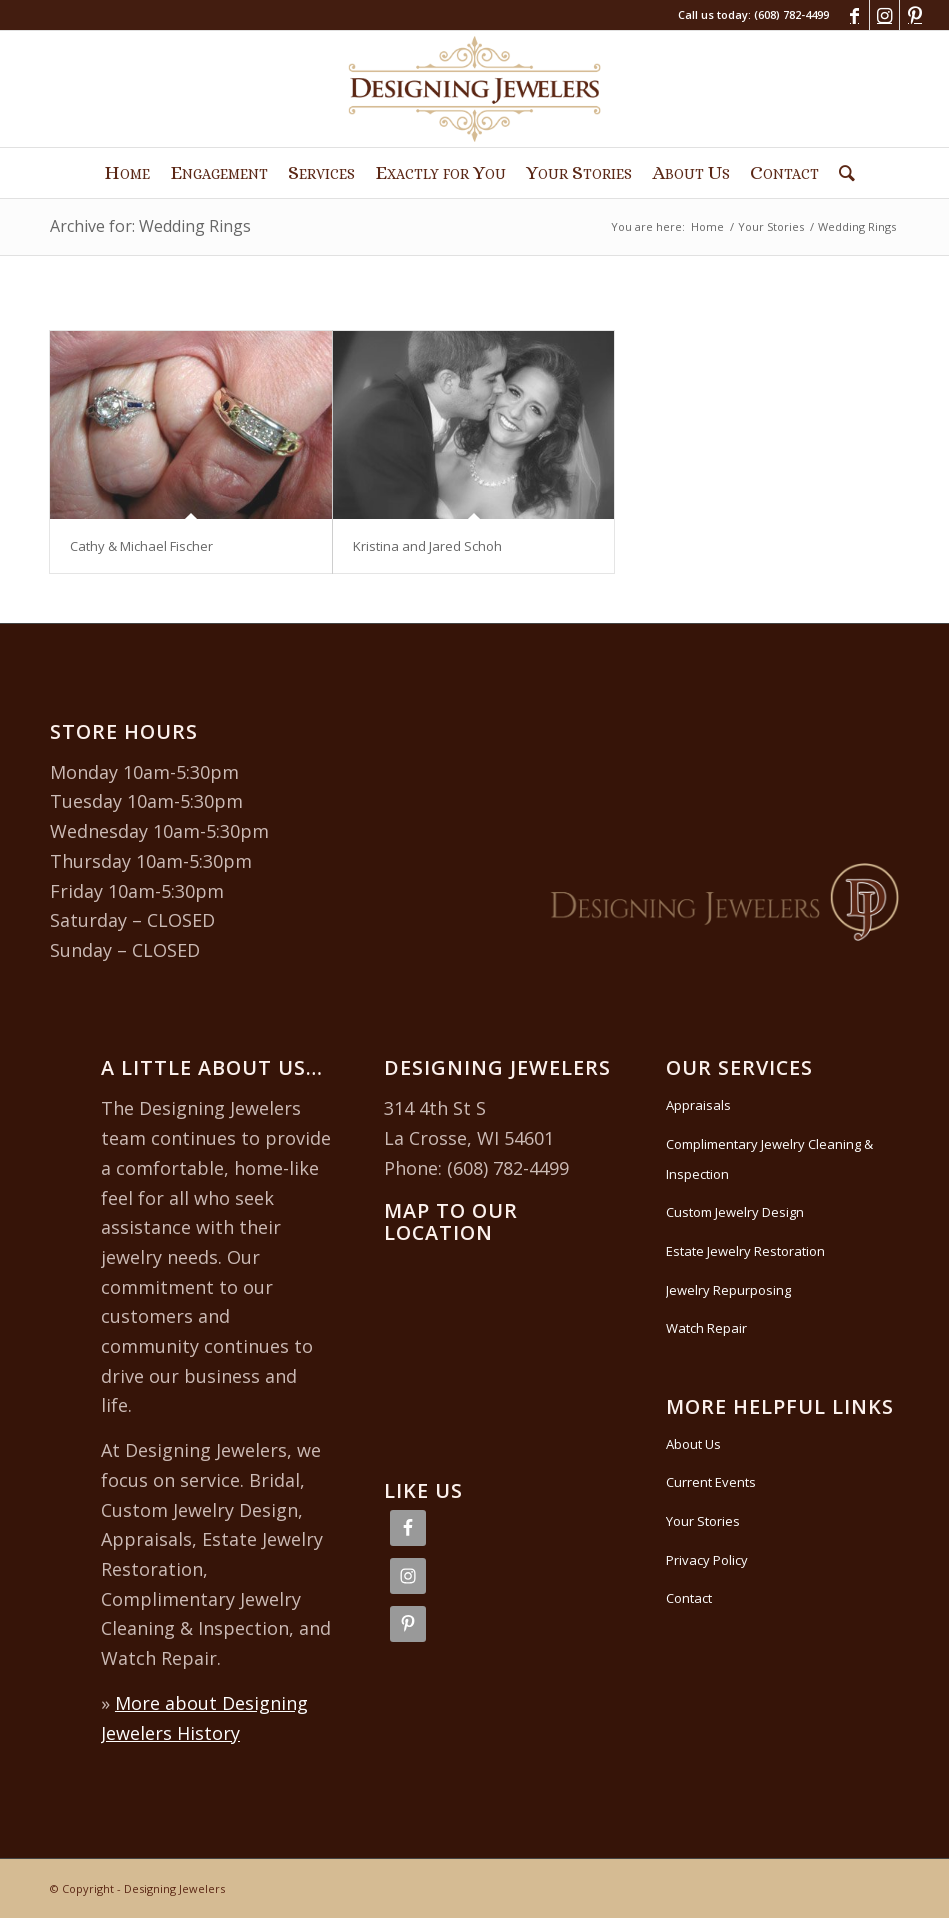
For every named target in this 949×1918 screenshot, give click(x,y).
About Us (693, 1444)
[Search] (842, 173)
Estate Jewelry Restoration (745, 1251)
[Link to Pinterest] (915, 15)
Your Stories (703, 1521)
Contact (689, 1598)
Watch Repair (706, 1328)
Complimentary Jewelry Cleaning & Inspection (769, 1159)
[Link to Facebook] (854, 15)
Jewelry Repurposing (728, 1290)
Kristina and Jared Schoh (427, 546)
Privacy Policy (707, 1560)
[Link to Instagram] (884, 15)
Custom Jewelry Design (735, 1212)
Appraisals (698, 1105)
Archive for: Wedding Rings (150, 226)
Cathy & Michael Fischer (141, 546)
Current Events (711, 1482)
